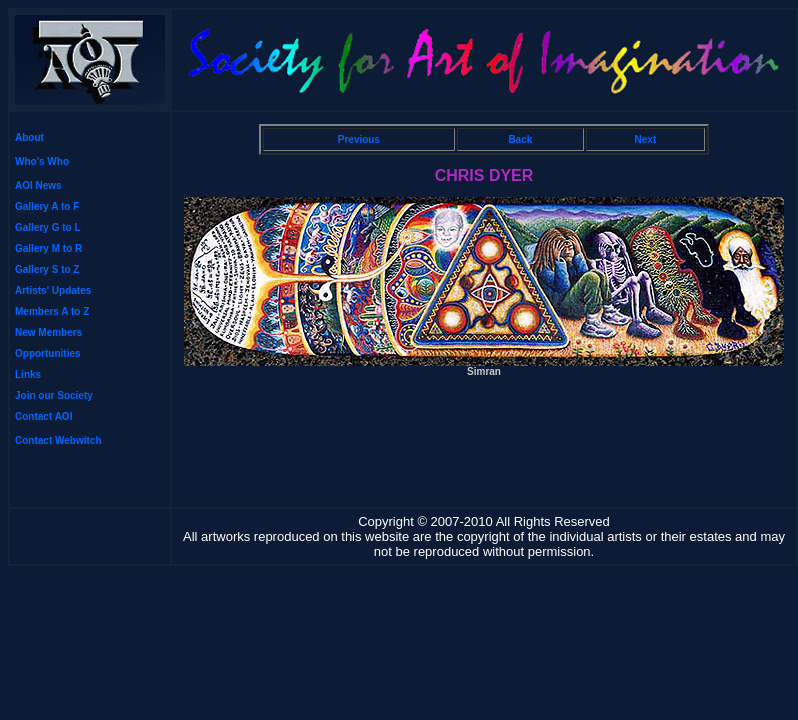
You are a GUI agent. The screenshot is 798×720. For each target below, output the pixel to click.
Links (28, 374)
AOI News (38, 185)
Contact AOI (43, 416)
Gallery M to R (48, 248)
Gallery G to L (48, 227)
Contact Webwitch (58, 440)
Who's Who (42, 161)
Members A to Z (52, 311)
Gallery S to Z (47, 269)
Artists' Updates (53, 290)
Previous (359, 139)
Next (646, 139)
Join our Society (54, 395)
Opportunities (48, 353)
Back (520, 139)
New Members (48, 332)
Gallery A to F (47, 206)
